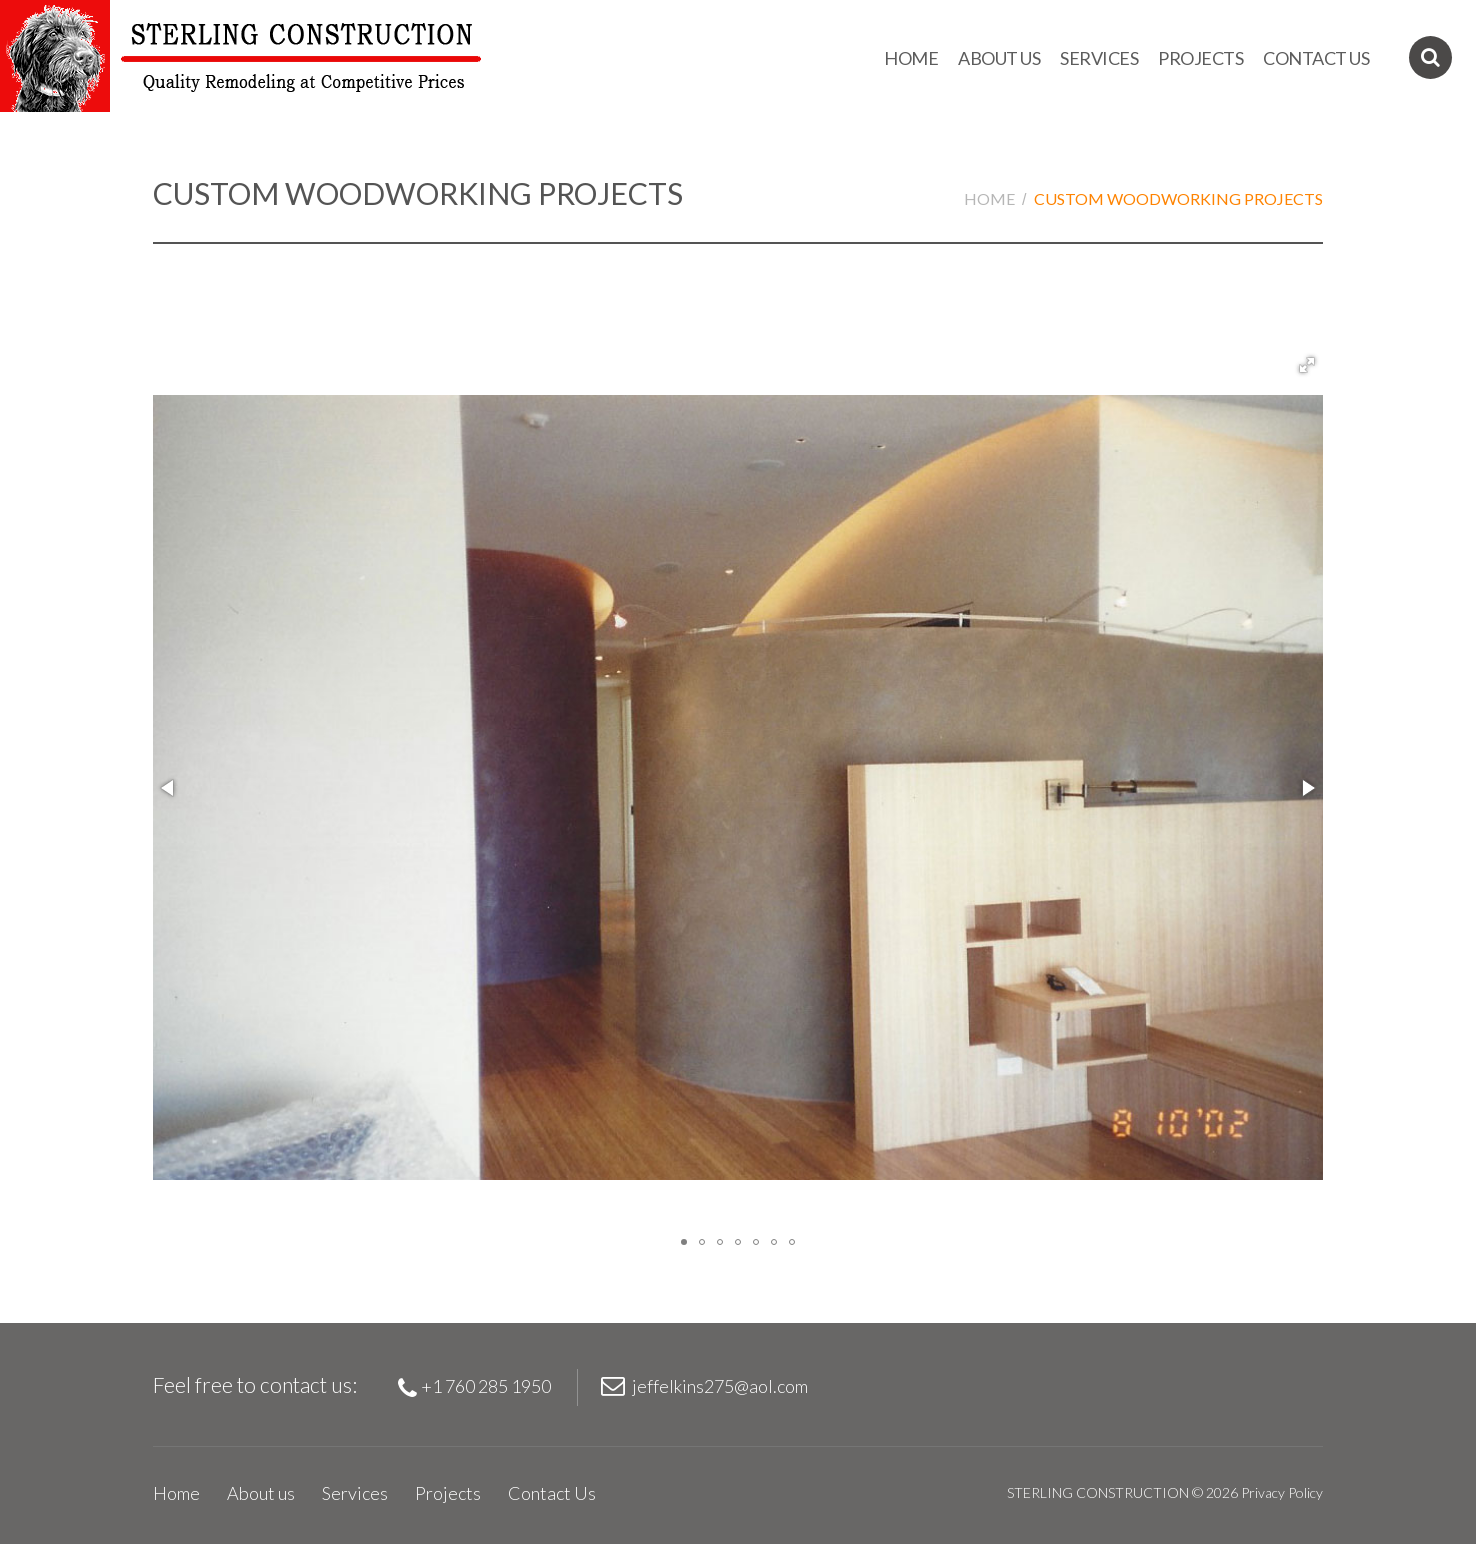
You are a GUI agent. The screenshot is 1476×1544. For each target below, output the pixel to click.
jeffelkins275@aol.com (720, 1386)
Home (911, 58)
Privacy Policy (1282, 1492)
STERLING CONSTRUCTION (1098, 1492)
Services (1099, 58)
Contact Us (1316, 58)
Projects (1200, 58)
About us (999, 58)
